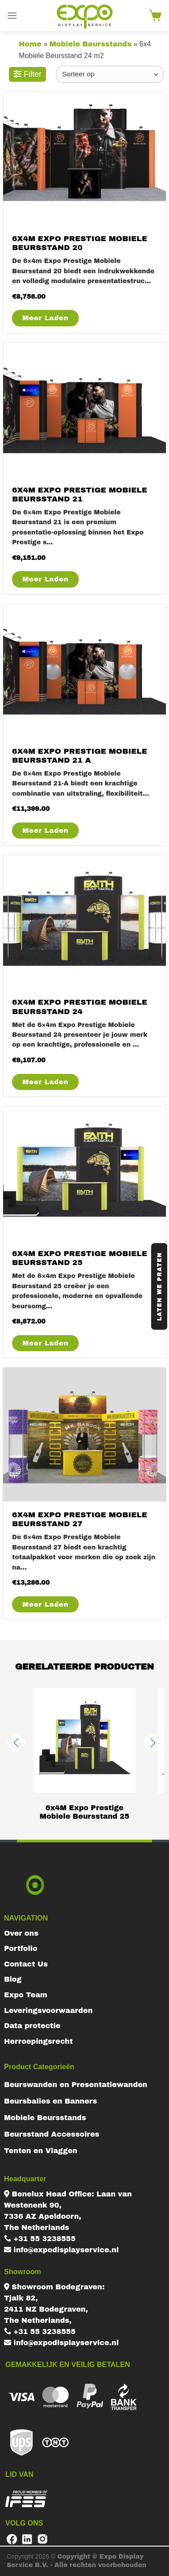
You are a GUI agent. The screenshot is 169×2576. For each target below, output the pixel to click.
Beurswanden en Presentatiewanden (76, 2084)
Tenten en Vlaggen (40, 2150)
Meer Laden (45, 317)
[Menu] (12, 15)
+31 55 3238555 (40, 2238)
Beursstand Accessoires (51, 2134)
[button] (16, 1743)
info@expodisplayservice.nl (61, 2250)
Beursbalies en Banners (50, 2101)
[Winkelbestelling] (110, 74)
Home (30, 44)
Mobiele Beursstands (90, 44)
